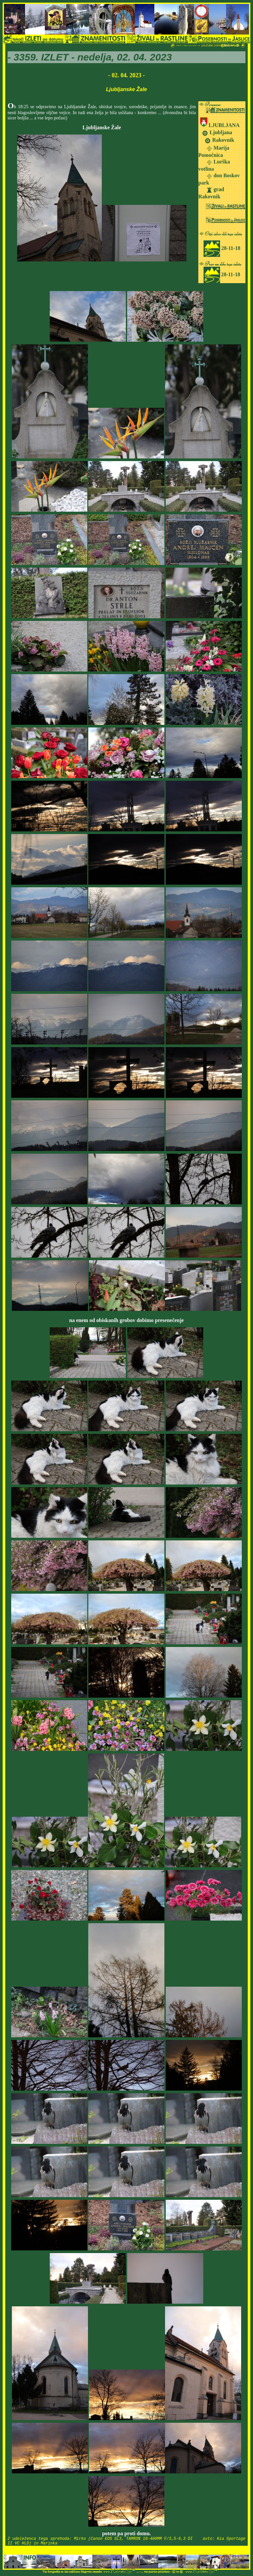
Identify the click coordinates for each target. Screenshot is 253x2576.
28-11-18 (222, 248)
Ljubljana (220, 132)
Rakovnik (222, 140)
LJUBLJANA (224, 125)
